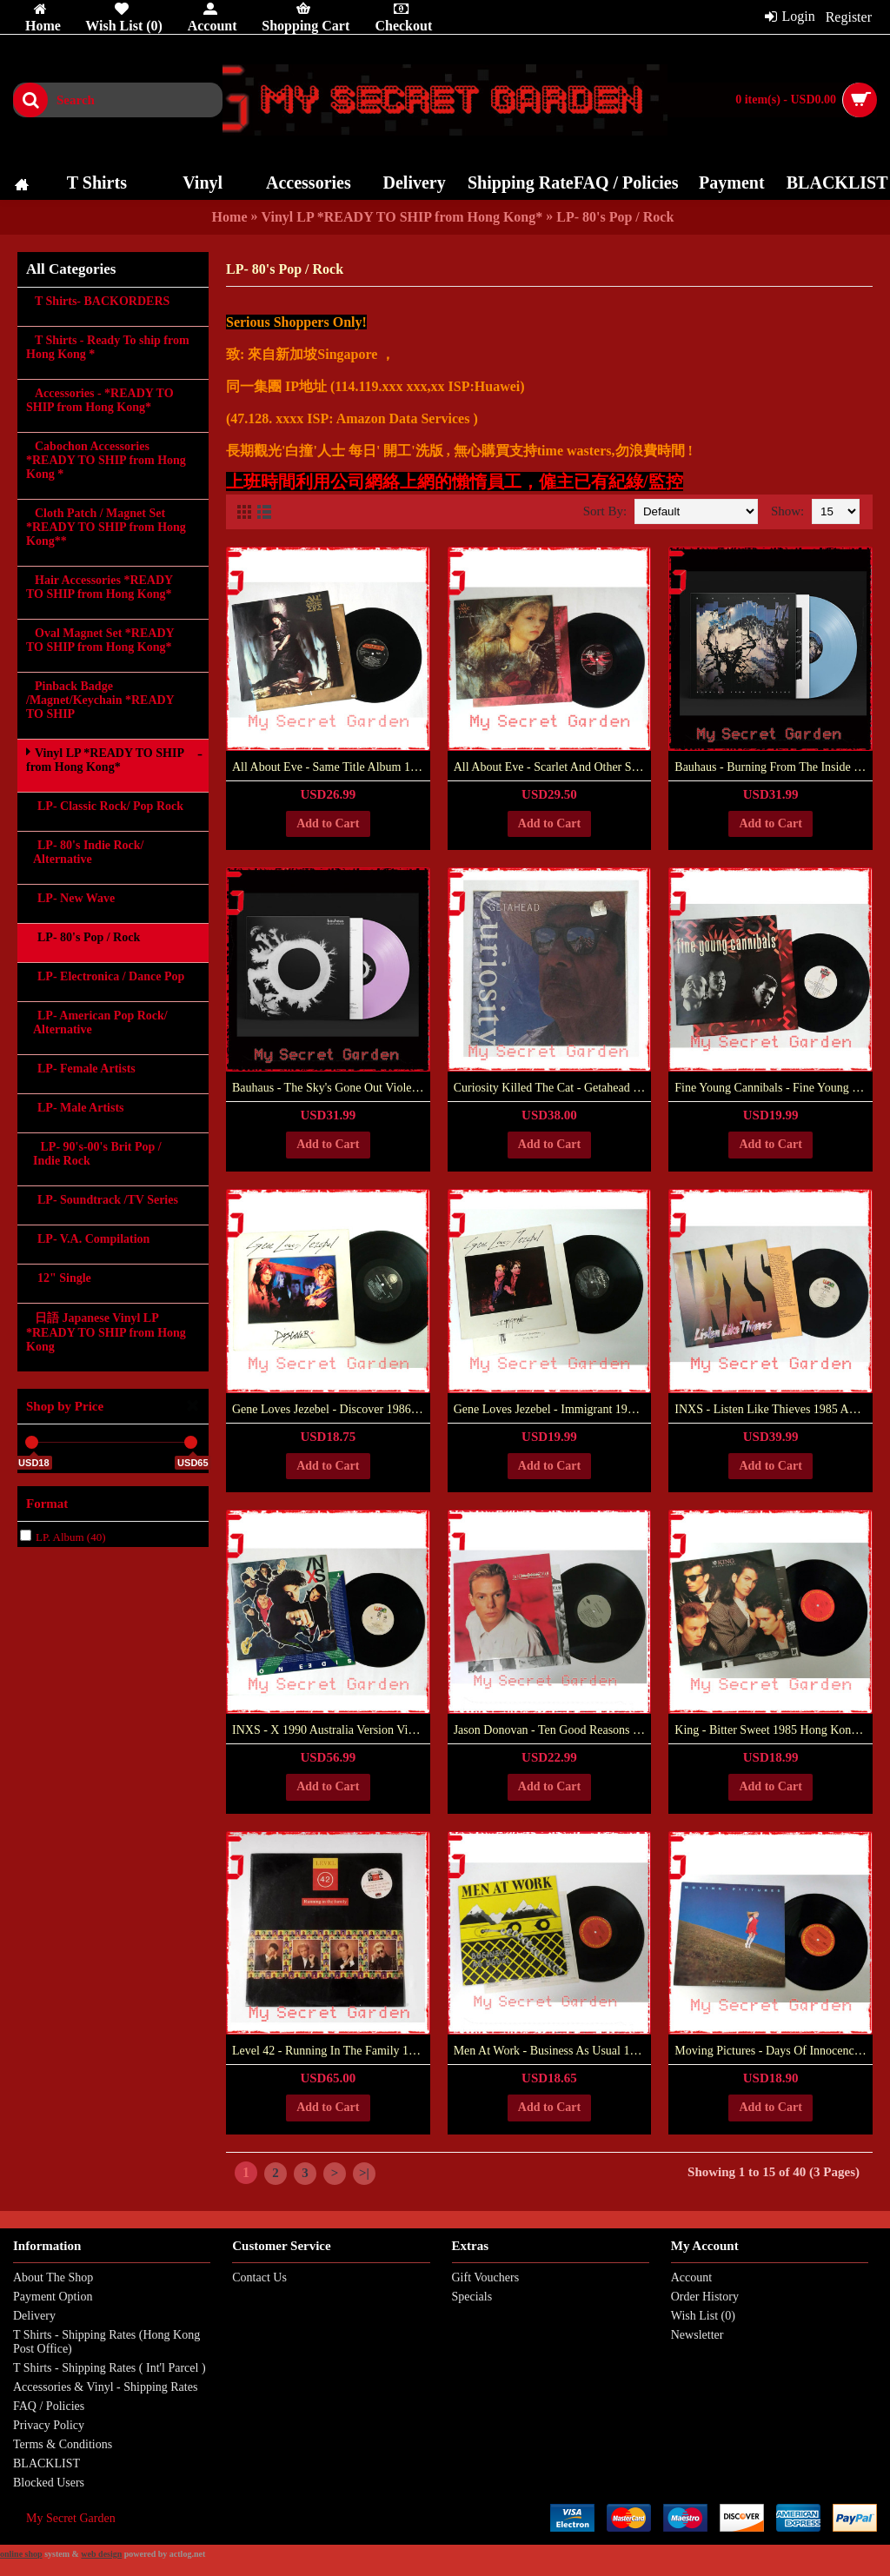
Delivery (34, 2315)
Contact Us (259, 2277)
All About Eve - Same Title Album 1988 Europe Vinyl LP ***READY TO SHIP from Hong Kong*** (331, 766)
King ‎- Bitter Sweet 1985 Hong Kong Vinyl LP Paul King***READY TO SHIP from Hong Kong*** (773, 1729)
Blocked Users (48, 2482)
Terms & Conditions (62, 2444)
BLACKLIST (46, 2463)
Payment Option (52, 2296)
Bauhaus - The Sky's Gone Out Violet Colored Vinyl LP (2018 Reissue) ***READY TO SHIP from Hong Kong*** (331, 1087)
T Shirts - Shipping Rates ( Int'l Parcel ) (109, 2367)
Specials (472, 2296)
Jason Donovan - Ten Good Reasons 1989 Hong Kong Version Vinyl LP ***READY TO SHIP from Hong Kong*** (553, 1729)
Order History (705, 2296)
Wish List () (703, 2315)
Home (230, 216)
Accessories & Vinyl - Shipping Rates (105, 2386)
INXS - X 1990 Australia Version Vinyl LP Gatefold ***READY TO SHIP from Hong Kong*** (331, 1729)
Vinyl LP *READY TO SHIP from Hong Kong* (401, 216)
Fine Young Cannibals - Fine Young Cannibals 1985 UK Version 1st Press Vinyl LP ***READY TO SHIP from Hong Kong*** (773, 1087)
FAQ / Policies (48, 2406)
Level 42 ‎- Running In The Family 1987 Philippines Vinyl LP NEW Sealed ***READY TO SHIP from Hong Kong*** (331, 2050)
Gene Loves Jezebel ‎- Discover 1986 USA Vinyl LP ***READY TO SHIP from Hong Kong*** (331, 1409)
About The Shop (53, 2277)
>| (364, 2173)
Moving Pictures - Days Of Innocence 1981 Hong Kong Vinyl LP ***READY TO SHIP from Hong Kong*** (773, 2050)
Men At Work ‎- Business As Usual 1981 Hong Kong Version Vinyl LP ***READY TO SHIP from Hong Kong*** (553, 2050)
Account (691, 2277)
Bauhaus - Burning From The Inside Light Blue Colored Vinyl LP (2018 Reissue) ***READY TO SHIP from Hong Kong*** (773, 766)
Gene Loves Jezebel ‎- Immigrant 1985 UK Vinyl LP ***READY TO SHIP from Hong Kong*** (553, 1409)
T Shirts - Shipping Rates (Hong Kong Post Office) (106, 2341)
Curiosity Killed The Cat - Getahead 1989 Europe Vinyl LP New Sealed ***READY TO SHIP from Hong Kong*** (553, 1087)
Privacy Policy (48, 2425)
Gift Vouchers (486, 2277)
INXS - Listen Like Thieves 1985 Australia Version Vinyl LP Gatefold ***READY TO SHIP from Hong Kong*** (773, 1409)
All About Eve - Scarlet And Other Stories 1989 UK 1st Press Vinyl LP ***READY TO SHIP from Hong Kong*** (553, 766)
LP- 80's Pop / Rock (615, 216)
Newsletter (697, 2334)
